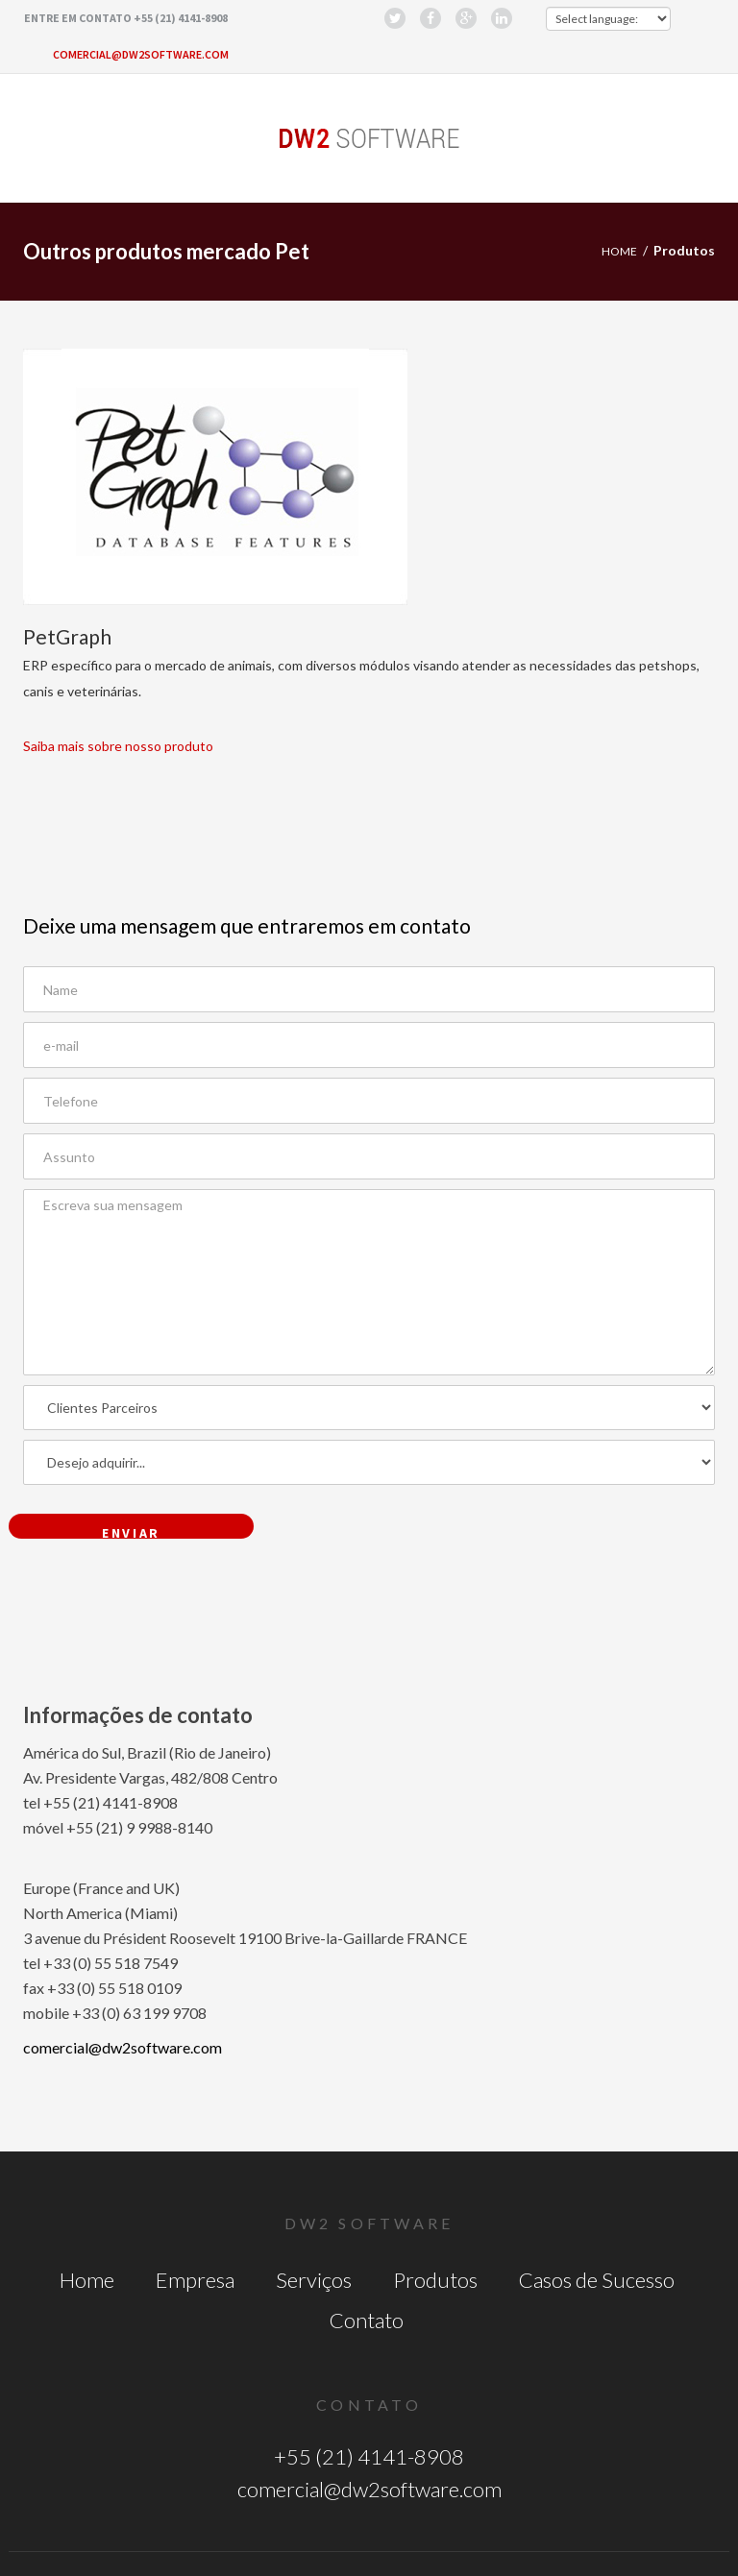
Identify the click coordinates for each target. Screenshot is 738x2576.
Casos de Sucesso (597, 2280)
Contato (367, 2320)
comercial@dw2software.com (141, 54)
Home (619, 251)
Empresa (195, 2280)
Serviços (314, 2280)
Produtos (435, 2280)
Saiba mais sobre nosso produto (118, 746)
